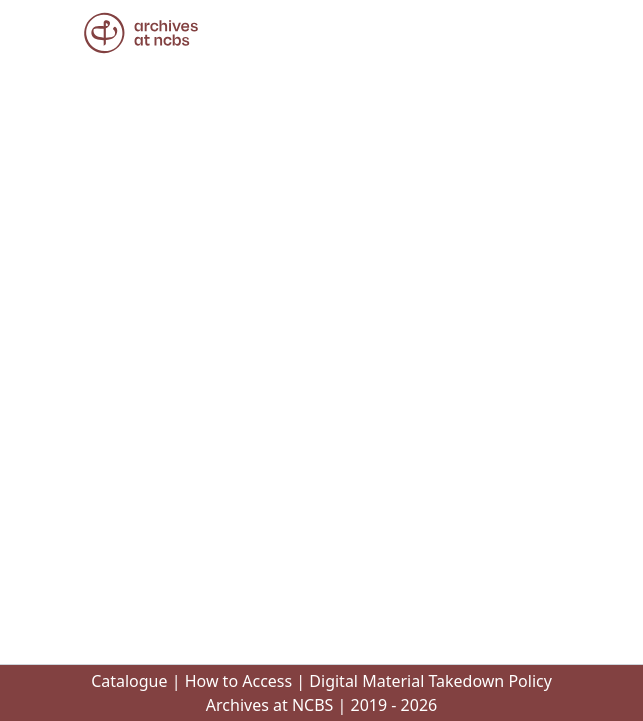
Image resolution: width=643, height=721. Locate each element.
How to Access (239, 681)
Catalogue (129, 681)
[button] (141, 33)
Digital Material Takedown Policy (430, 681)
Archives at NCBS (270, 705)
